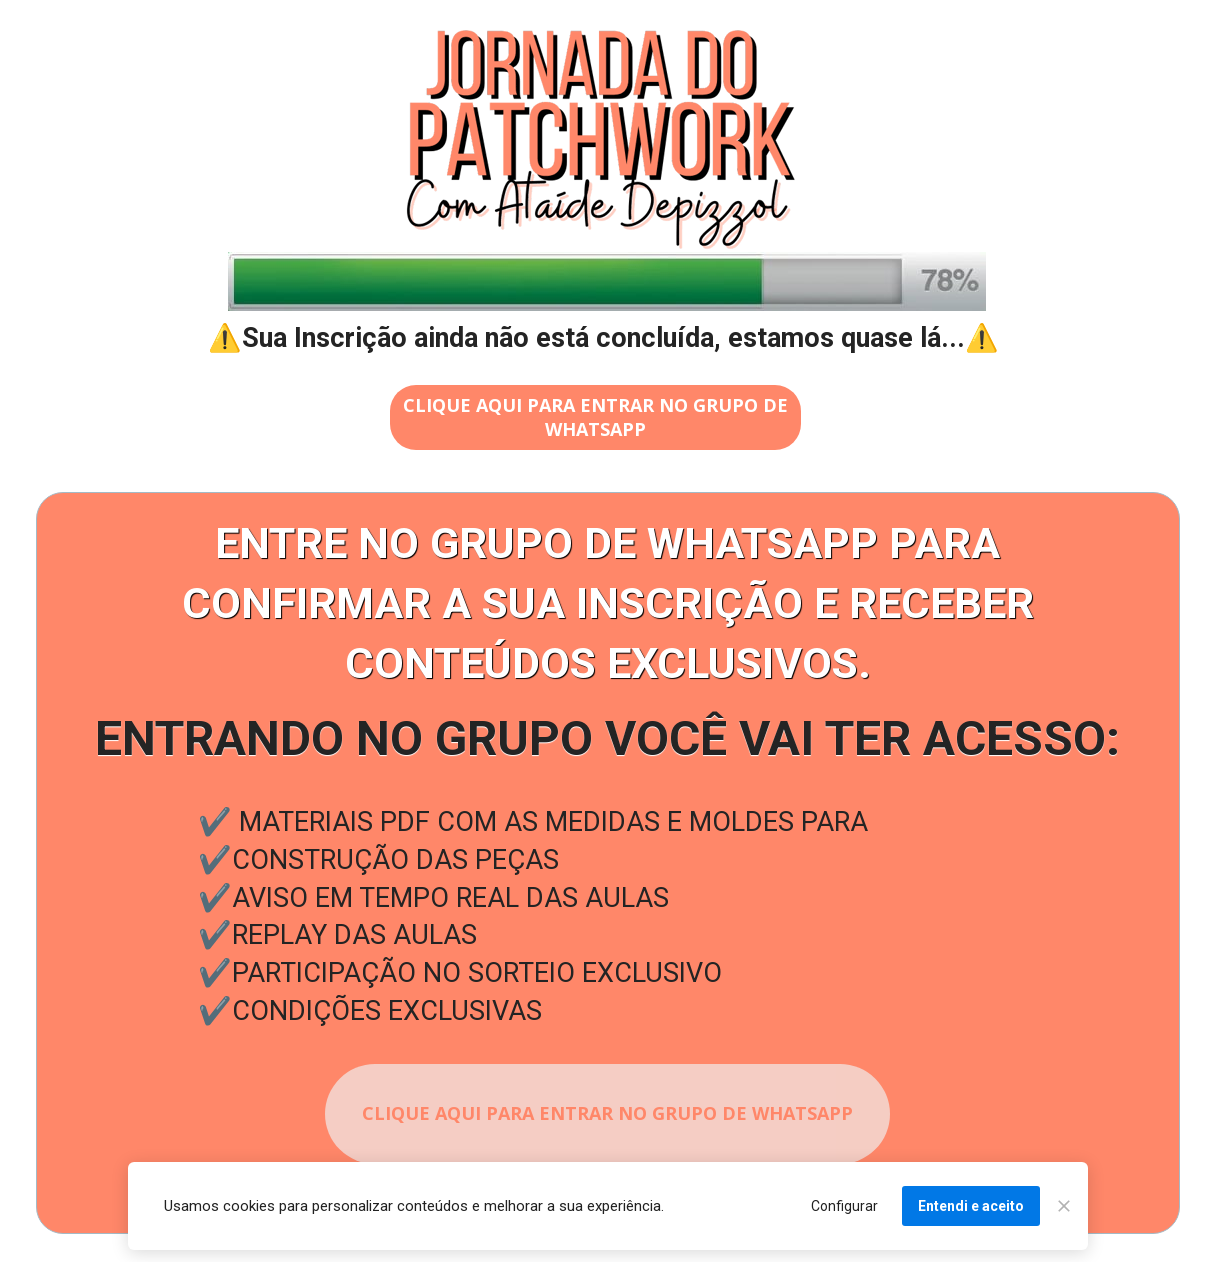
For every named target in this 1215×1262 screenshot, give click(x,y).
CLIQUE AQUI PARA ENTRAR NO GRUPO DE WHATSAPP (595, 416)
